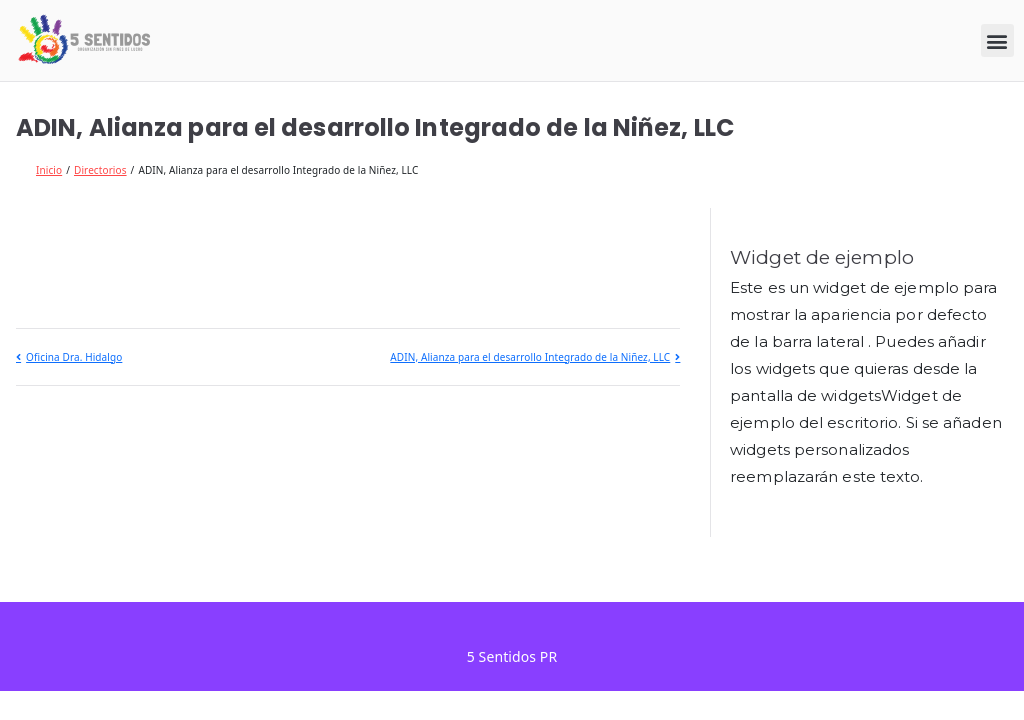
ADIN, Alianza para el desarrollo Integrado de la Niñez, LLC (530, 357)
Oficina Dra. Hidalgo (74, 357)
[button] (997, 40)
